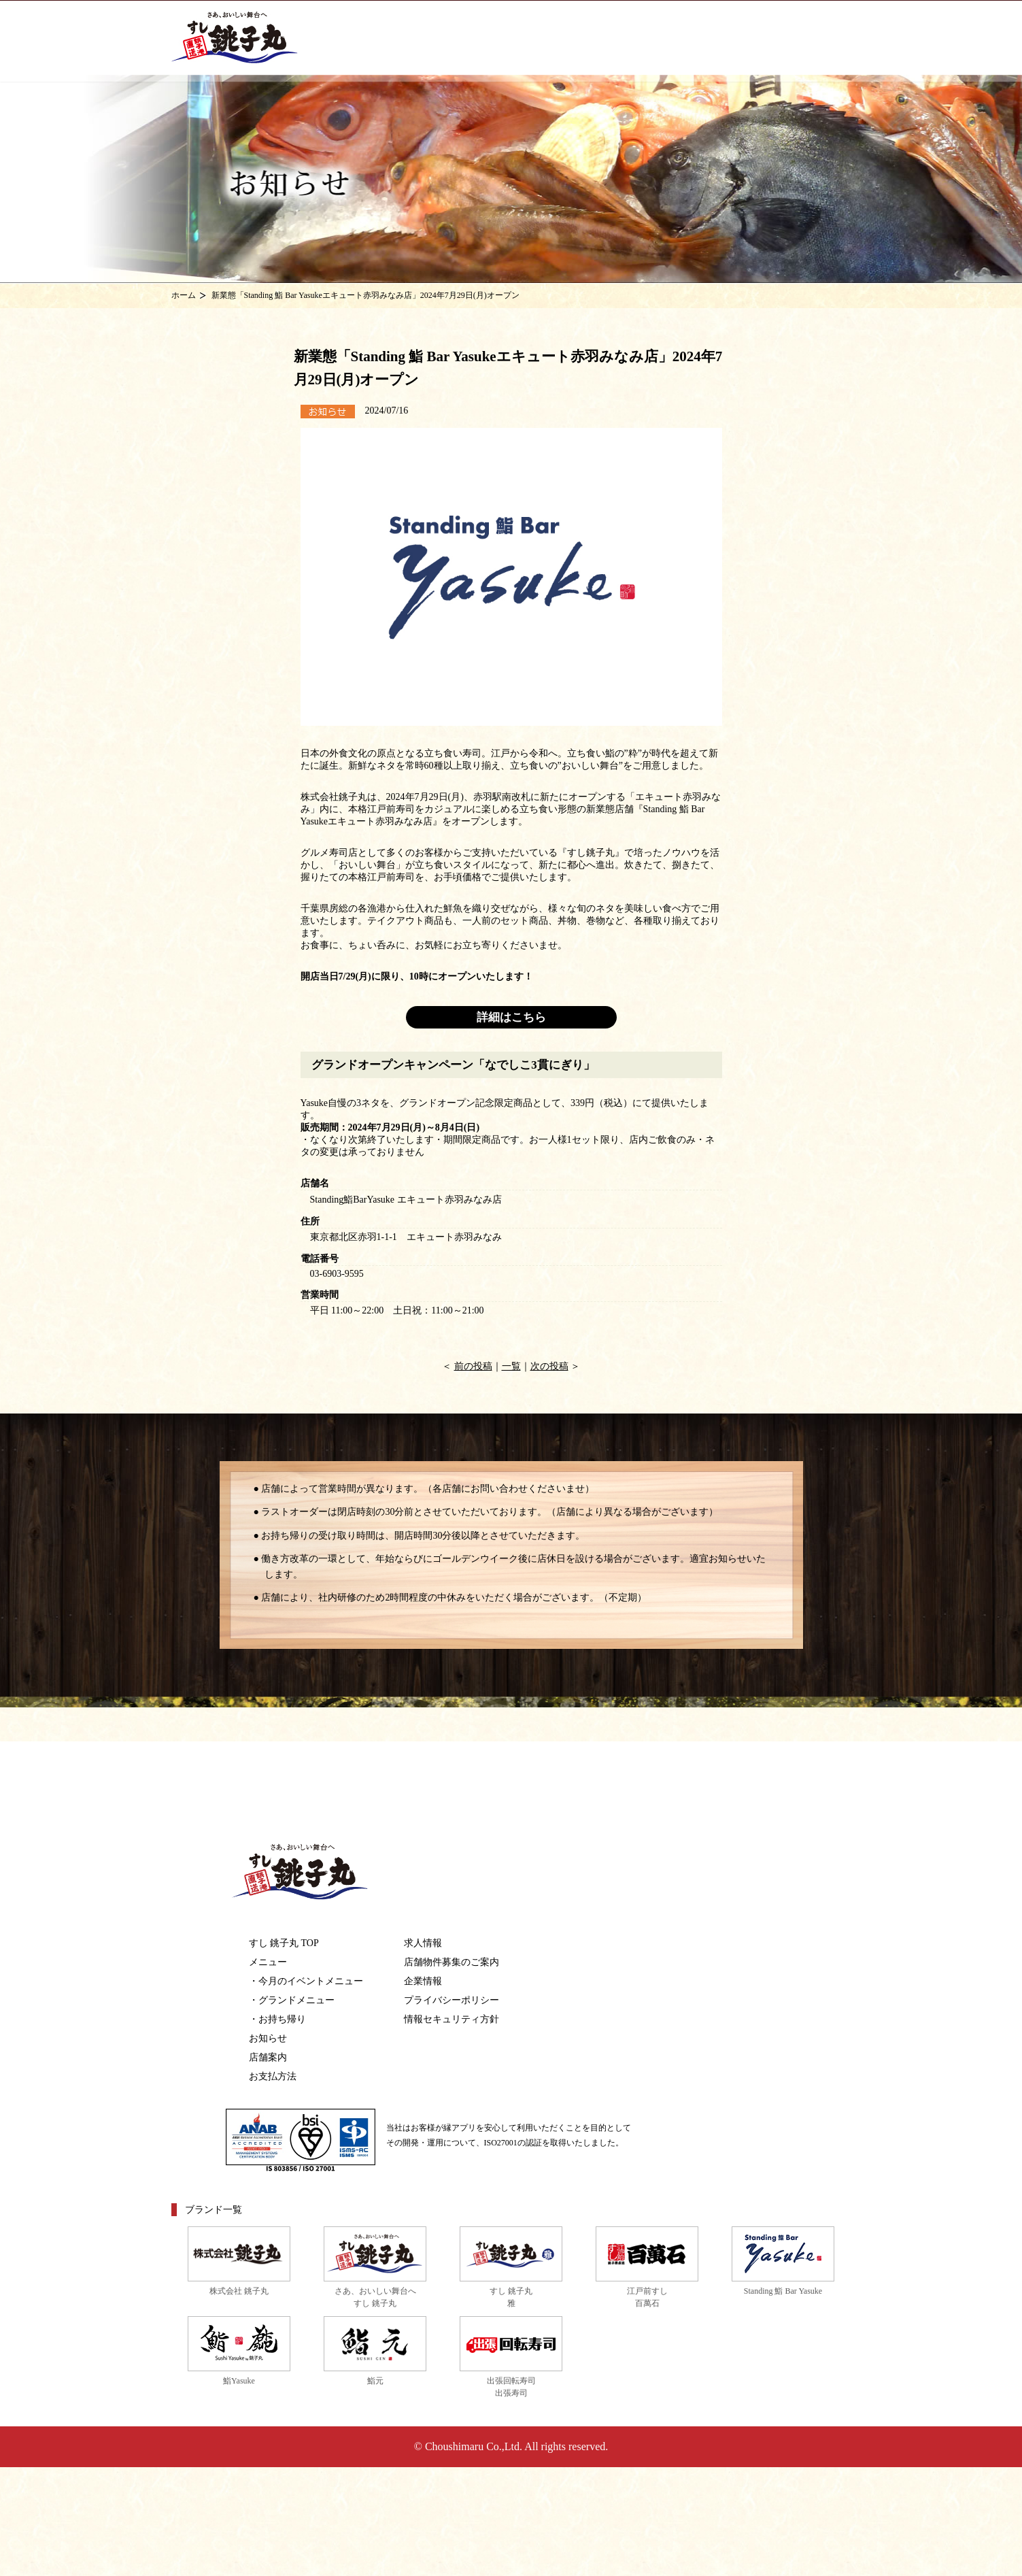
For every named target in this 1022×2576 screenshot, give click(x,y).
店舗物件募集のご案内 (451, 1962)
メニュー (268, 1962)
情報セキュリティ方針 (451, 2019)
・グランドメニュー (292, 2000)
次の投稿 (549, 1366)
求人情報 (423, 1943)
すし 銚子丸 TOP (284, 1943)
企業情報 (423, 1981)
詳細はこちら (511, 1017)
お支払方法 (272, 2076)
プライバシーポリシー (451, 2000)
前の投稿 (473, 1366)
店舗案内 (268, 2057)
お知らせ (268, 2038)
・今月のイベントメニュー (306, 1981)
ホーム (183, 295)
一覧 (511, 1366)
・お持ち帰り (277, 2019)
